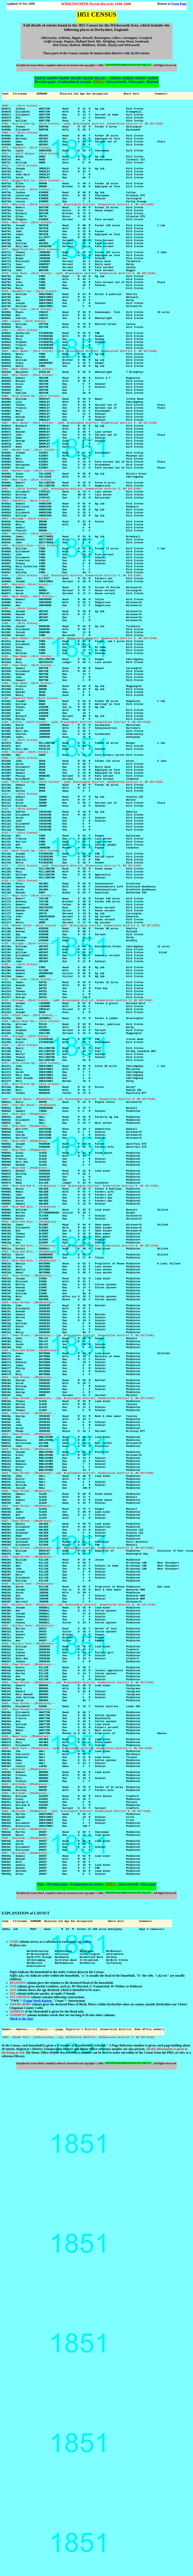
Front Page (179, 3)
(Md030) (140, 78)
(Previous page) (44, 81)
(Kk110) (87, 78)
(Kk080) (52, 78)
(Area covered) (116, 81)
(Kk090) (64, 78)
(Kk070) (40, 78)
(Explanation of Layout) (74, 81)
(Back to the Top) (21, 2378)
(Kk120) (99, 78)
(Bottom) (152, 81)
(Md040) (153, 78)
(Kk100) (76, 78)
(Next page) (136, 81)
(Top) (40, 2239)
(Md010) (115, 78)
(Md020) (128, 78)
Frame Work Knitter (37, 2360)
